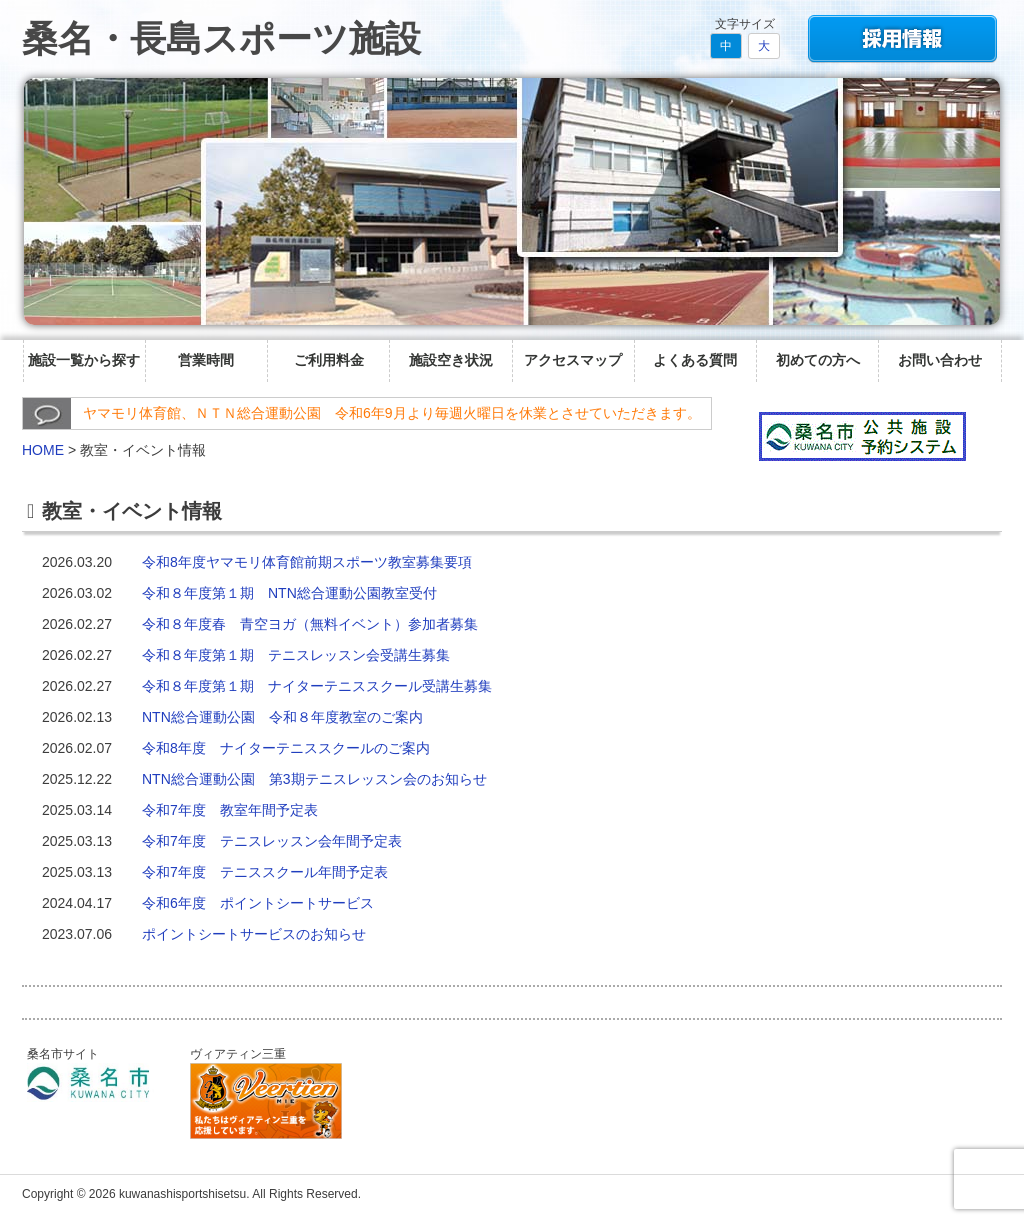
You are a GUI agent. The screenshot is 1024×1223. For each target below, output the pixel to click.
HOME (43, 450)
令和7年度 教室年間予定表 (230, 810)
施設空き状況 (451, 360)
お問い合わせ (940, 360)
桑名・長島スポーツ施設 (221, 38)
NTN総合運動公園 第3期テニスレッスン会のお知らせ (314, 779)
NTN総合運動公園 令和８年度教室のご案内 (282, 717)
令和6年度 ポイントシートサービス (258, 903)
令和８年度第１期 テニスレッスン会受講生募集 (296, 655)
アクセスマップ (573, 360)
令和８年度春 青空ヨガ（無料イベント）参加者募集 (310, 624)
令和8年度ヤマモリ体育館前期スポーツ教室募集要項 (307, 562)
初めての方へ (818, 360)
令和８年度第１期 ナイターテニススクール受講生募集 (317, 686)
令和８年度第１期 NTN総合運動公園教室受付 (289, 593)
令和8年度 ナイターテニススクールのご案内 (286, 748)
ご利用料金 (329, 360)
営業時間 (206, 360)
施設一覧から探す (84, 360)
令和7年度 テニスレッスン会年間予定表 (272, 841)
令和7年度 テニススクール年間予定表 (265, 872)
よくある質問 (695, 360)
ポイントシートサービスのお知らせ (254, 934)
